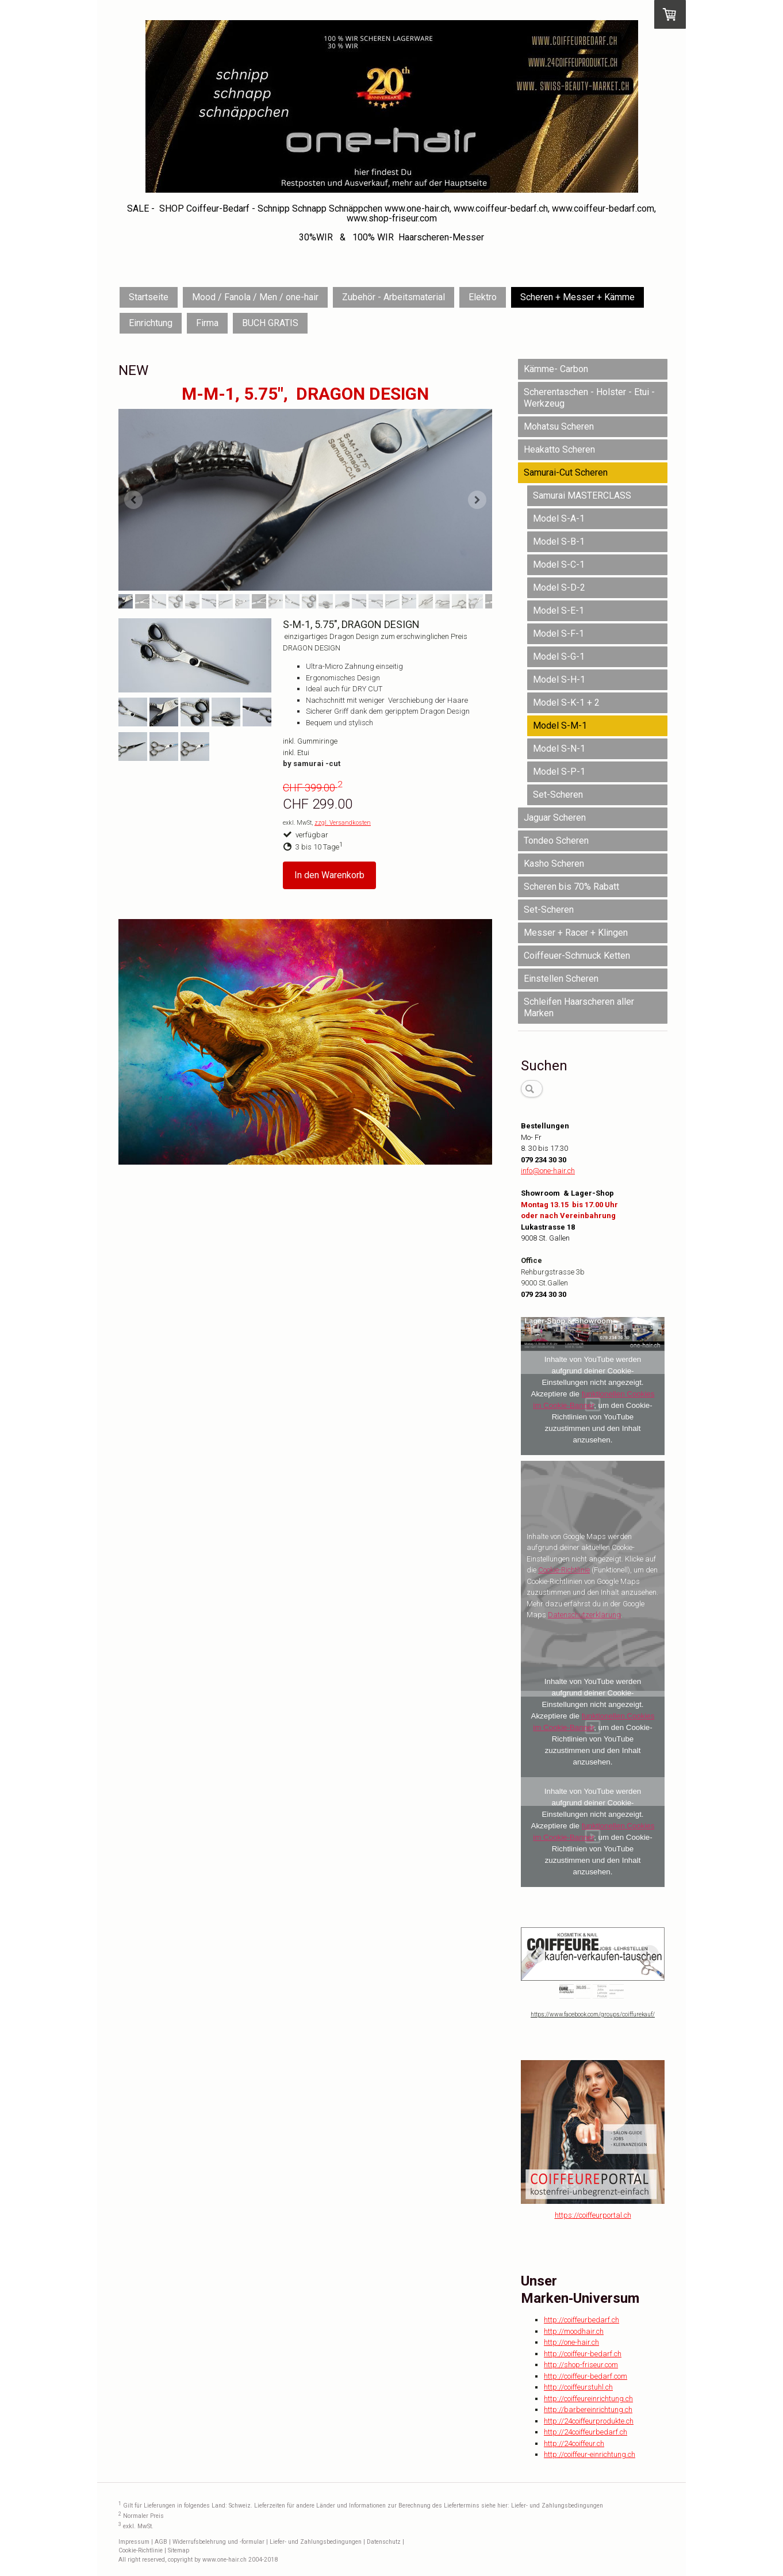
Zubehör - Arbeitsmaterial (393, 297)
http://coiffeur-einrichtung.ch (589, 2454)
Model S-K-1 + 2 (566, 702)
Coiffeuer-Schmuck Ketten (577, 955)
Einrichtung (150, 322)
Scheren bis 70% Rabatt (571, 886)
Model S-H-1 (559, 679)
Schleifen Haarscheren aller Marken (579, 1007)
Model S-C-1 (559, 564)
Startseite (148, 297)
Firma (207, 322)
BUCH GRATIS (270, 322)
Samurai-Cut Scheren (566, 472)
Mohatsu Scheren (559, 426)
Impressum (133, 2542)
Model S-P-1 (559, 771)
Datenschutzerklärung (584, 1614)
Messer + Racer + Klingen (576, 932)
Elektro (483, 297)
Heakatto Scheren (559, 449)
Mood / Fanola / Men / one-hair (255, 297)
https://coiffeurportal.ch (593, 2215)
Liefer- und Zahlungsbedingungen (557, 2506)
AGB (161, 2542)
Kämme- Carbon (556, 368)
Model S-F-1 (558, 633)
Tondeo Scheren (556, 840)
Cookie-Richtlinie (564, 1569)
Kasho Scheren (554, 863)
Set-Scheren (558, 794)
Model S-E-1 (558, 610)
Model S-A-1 (559, 518)
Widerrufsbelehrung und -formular (218, 2542)
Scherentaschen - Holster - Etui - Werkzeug (589, 397)
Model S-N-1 (559, 748)
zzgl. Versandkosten (342, 822)
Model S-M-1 (560, 725)
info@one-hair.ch (548, 1170)
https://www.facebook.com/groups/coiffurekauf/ (593, 2014)
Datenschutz (384, 2542)
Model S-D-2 (559, 587)
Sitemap (178, 2550)
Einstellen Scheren (561, 978)
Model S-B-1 (559, 541)
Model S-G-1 (559, 656)
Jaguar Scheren (555, 817)
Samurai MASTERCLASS (582, 495)
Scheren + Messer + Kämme (577, 297)
